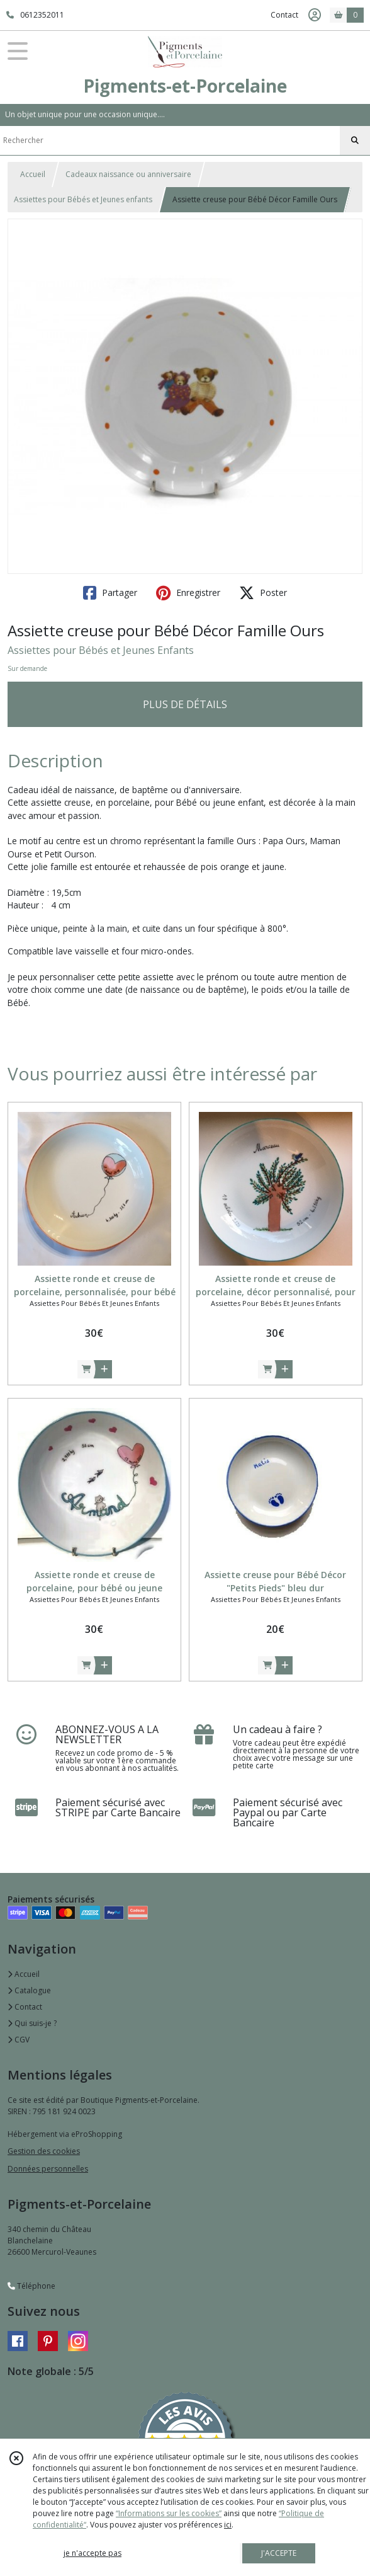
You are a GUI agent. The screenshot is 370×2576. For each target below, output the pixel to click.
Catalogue (29, 1990)
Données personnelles (48, 2168)
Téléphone (31, 2286)
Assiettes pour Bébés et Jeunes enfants (83, 199)
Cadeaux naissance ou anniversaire (128, 174)
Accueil (32, 174)
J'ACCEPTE (278, 2553)
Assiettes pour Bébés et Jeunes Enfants (101, 650)
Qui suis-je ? (32, 2023)
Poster (263, 592)
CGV (19, 2039)
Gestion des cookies (44, 2151)
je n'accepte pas (92, 2553)
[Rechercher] (355, 140)
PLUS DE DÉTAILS (185, 704)
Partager (110, 592)
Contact (284, 14)
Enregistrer (188, 592)
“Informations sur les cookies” (168, 2513)
